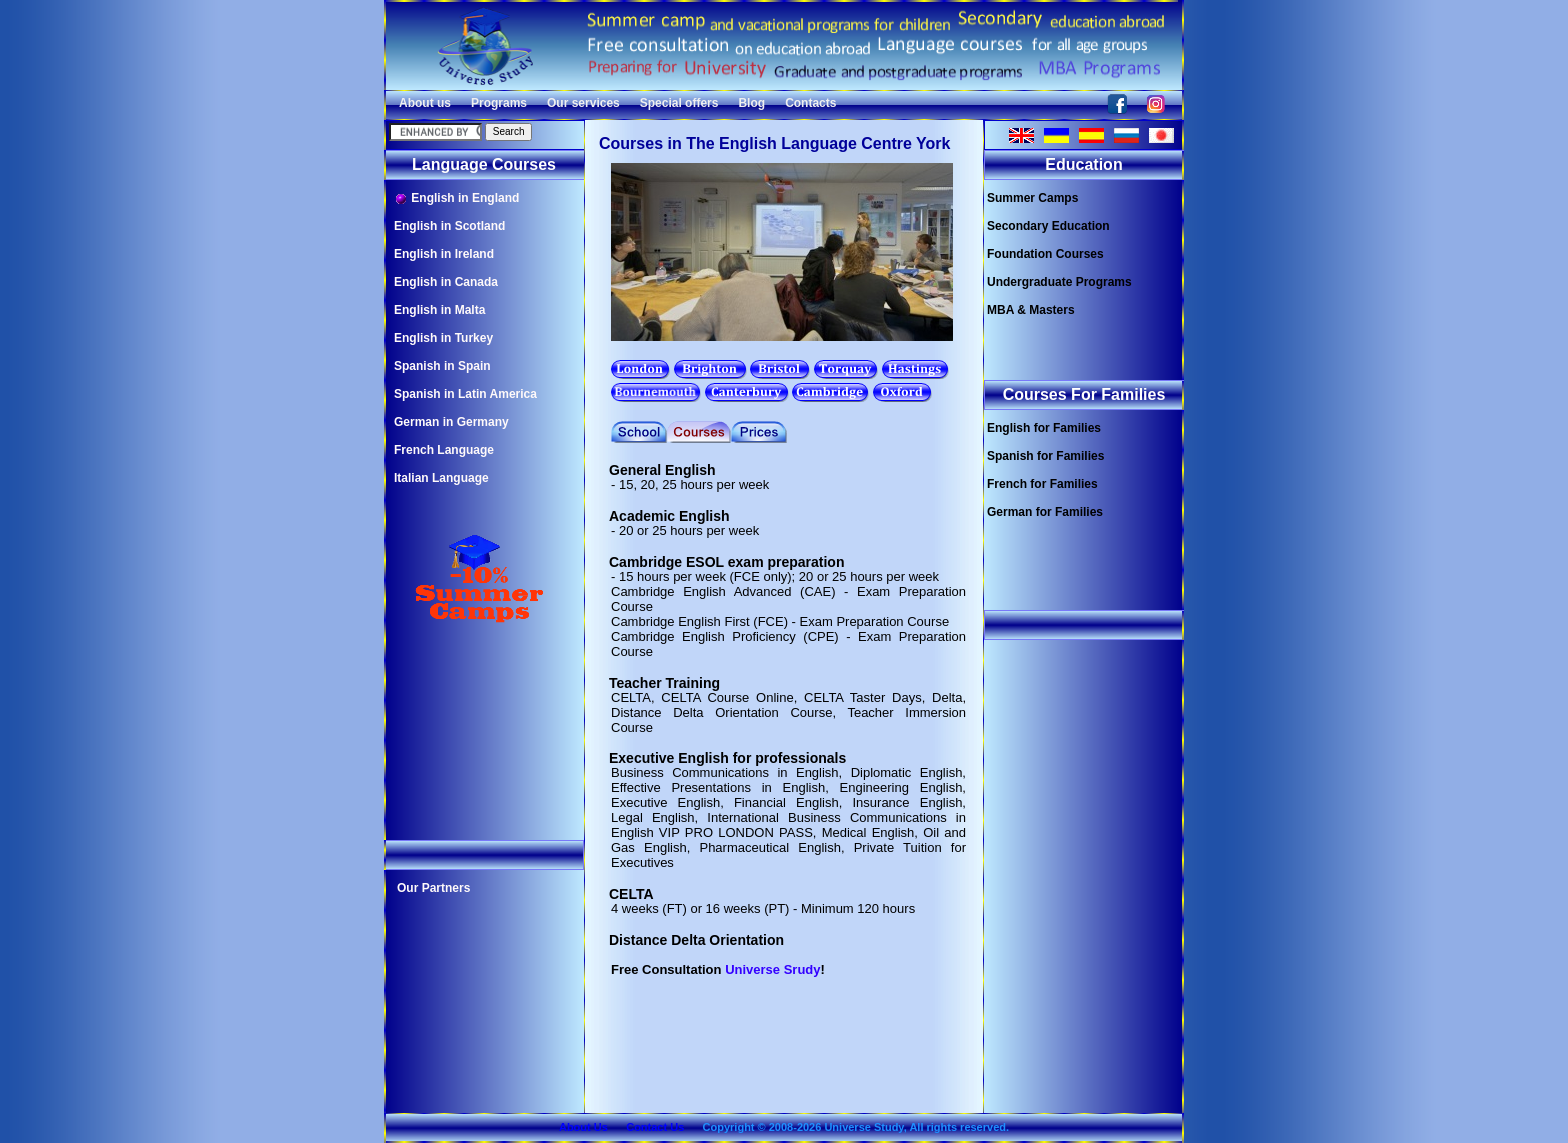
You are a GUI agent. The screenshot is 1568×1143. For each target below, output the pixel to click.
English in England (456, 198)
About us (425, 103)
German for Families (1045, 512)
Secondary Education (1048, 226)
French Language (444, 450)
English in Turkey (443, 338)
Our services (583, 103)
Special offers (679, 103)
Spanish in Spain (442, 366)
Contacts (810, 103)
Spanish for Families (1045, 456)
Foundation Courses (1045, 254)
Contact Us (655, 1127)
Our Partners (433, 888)
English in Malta (439, 310)
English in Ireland (444, 254)
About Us (583, 1127)
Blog (751, 103)
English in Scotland (449, 226)
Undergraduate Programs (1059, 282)
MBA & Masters (1031, 310)
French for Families (1042, 484)
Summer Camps (1032, 198)
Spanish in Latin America (465, 394)
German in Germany (451, 422)
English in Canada (446, 282)
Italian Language (441, 478)
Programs (499, 103)
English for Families (1044, 428)
